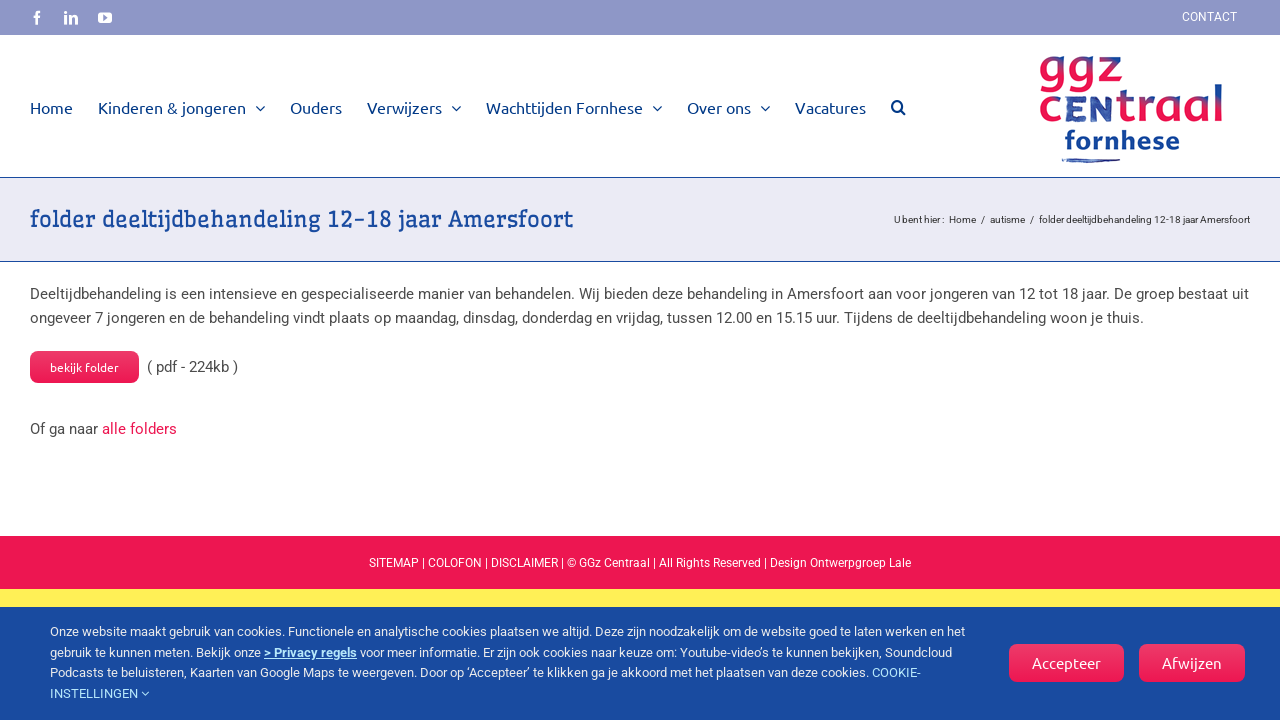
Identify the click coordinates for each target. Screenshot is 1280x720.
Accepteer (1066, 662)
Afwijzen (1192, 662)
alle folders (139, 429)
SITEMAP (394, 563)
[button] (898, 106)
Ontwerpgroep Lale (860, 563)
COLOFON (455, 563)
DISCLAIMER (524, 563)
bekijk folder (84, 367)
